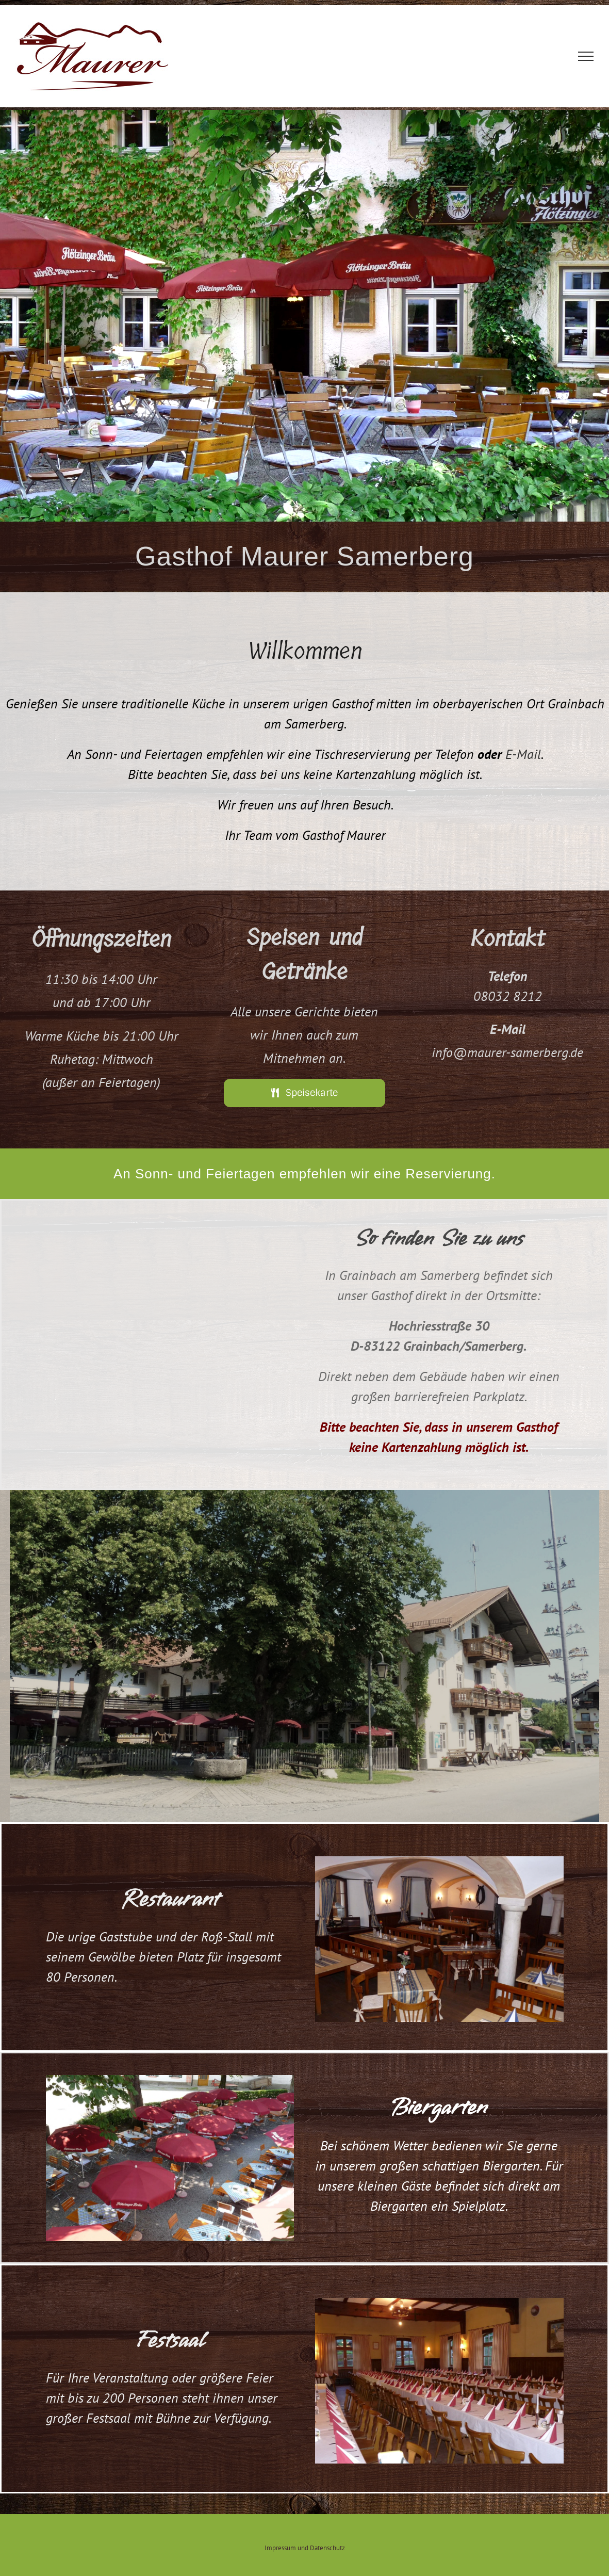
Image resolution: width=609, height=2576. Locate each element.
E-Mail (523, 754)
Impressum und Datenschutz (305, 2547)
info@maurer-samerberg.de (507, 1052)
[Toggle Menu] (586, 56)
